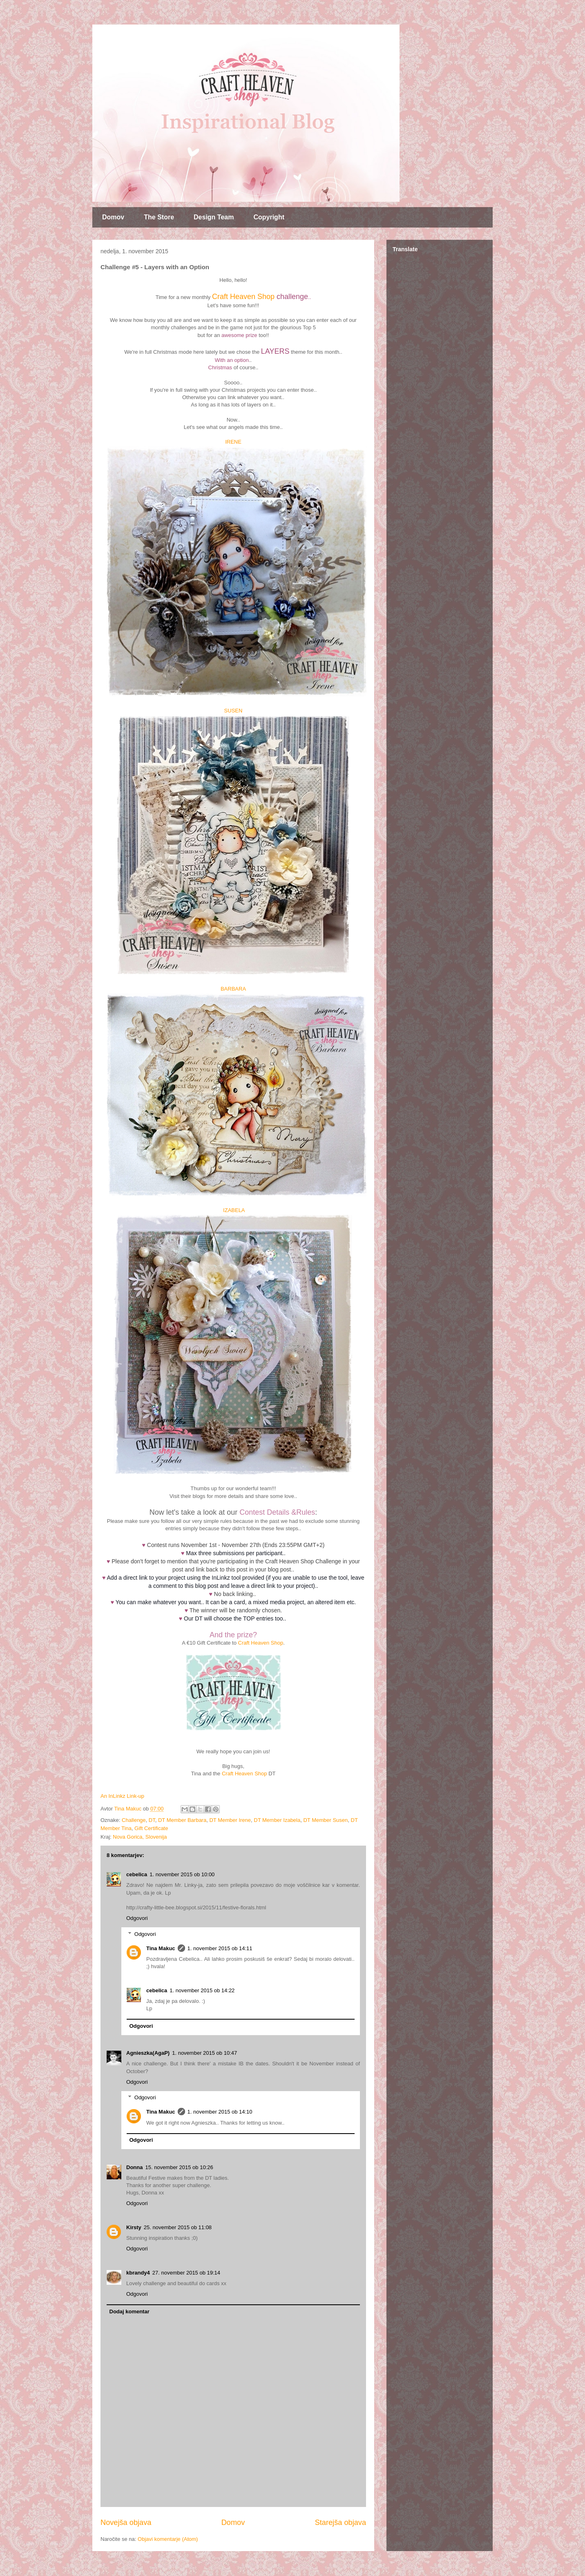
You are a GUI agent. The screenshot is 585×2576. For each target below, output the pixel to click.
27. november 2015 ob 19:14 (186, 2273)
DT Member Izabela (277, 1820)
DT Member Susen (325, 1820)
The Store (159, 217)
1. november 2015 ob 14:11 (220, 1948)
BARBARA (233, 989)
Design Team (214, 217)
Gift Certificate (151, 1828)
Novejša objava (125, 2522)
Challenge (134, 1820)
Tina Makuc (160, 1948)
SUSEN (233, 711)
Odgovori (137, 1918)
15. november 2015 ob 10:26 (179, 2167)
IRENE (233, 442)
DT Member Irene (230, 1820)
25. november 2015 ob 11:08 (178, 2227)
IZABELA (234, 1210)
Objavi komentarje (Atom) (168, 2539)
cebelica (136, 1874)
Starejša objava (340, 2522)
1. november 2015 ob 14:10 (220, 2112)
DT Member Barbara (182, 1820)
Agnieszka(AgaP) (148, 2053)
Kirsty (133, 2227)
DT (152, 1820)
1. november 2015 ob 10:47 (204, 2053)
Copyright (268, 217)
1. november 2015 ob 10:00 (182, 1874)
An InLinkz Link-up (122, 1796)
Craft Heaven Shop (243, 296)
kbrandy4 (138, 2273)
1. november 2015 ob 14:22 (202, 1990)
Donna (134, 2167)
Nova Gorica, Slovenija (140, 1837)
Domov (113, 217)
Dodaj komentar (129, 2311)
